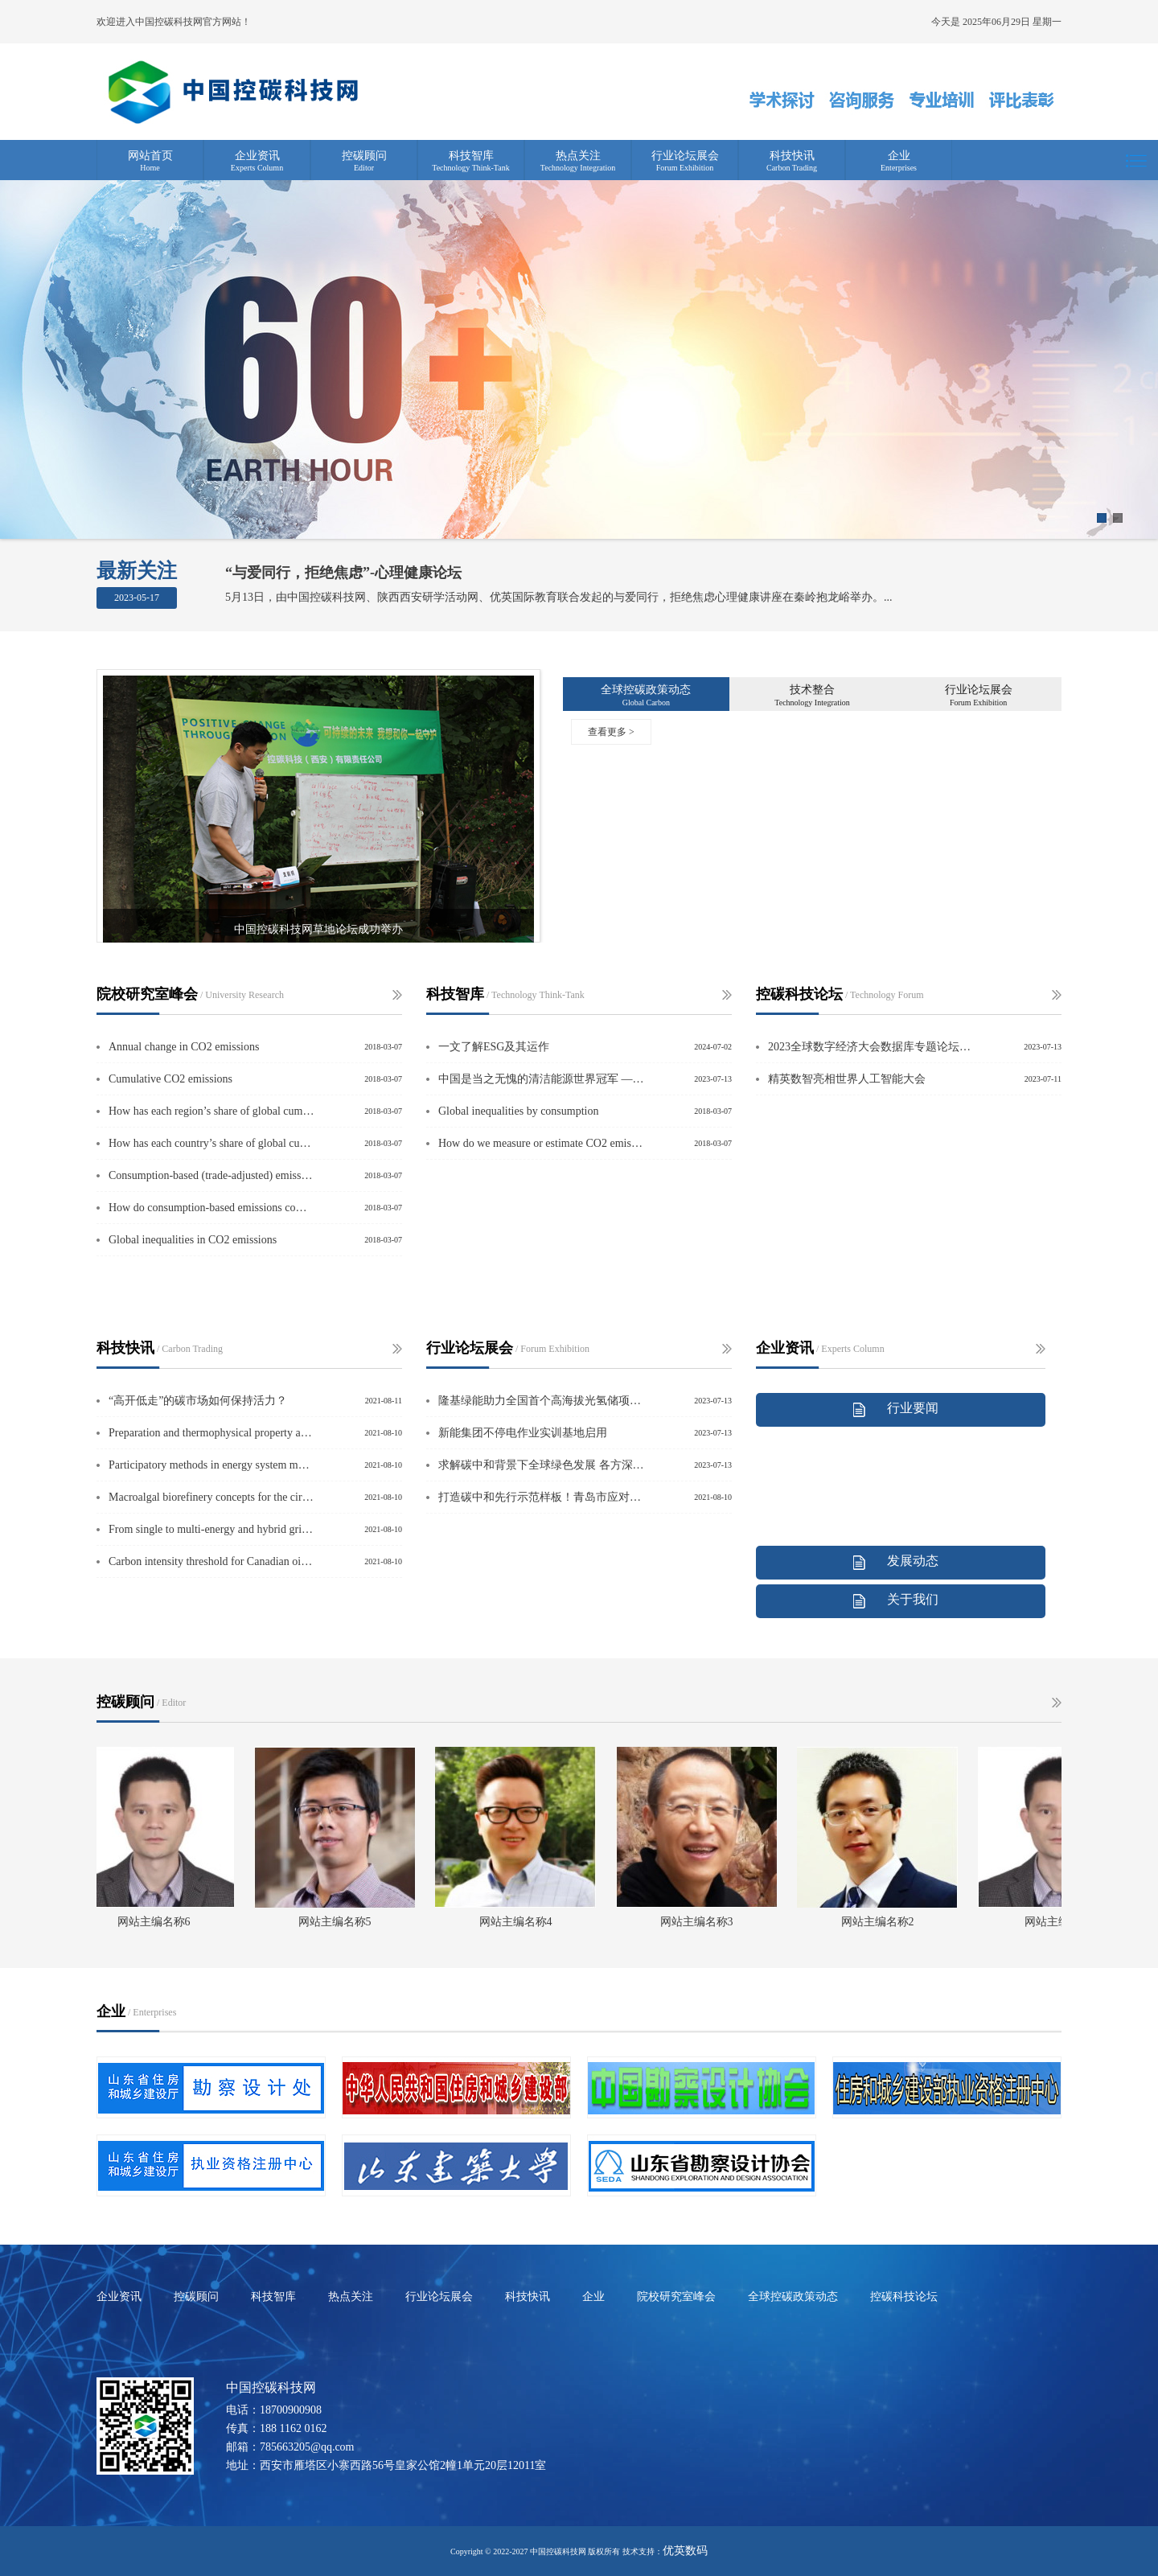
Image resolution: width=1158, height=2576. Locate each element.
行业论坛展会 (685, 156)
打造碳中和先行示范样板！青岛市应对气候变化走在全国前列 (541, 1497)
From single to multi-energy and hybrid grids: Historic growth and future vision (211, 1529)
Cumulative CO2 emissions (170, 1079)
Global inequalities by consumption (518, 1111)
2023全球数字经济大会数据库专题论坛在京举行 (871, 1047)
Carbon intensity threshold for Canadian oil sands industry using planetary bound (211, 1561)
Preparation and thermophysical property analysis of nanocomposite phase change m (211, 1433)
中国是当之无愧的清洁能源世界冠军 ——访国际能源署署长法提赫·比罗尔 (541, 1079)
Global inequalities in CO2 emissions (193, 1240)
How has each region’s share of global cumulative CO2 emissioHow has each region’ (211, 1111)
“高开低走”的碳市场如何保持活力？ (198, 1401)
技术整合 (812, 690)
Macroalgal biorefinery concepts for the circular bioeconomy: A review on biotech (211, 1497)
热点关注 (578, 156)
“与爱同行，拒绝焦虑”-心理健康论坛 (343, 573)
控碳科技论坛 (904, 2296)
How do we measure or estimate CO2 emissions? (541, 1143)
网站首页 (150, 156)
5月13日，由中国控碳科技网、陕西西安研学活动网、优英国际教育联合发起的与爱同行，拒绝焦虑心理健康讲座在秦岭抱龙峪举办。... (559, 597)
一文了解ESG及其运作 (493, 1047)
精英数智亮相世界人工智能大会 (847, 1079)
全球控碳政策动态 (646, 690)
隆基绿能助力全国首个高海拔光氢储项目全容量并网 (541, 1401)
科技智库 (471, 156)
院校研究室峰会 (676, 2296)
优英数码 (685, 2551)
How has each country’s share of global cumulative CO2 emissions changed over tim (211, 1143)
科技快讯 (792, 156)
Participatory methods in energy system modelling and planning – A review (211, 1465)
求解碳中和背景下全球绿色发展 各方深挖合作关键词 (541, 1465)
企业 (899, 156)
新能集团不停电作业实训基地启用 (522, 1433)
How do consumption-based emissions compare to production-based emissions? (211, 1208)
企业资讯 (257, 156)
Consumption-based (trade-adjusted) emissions (211, 1175)
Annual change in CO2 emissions (184, 1047)
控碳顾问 (364, 156)
